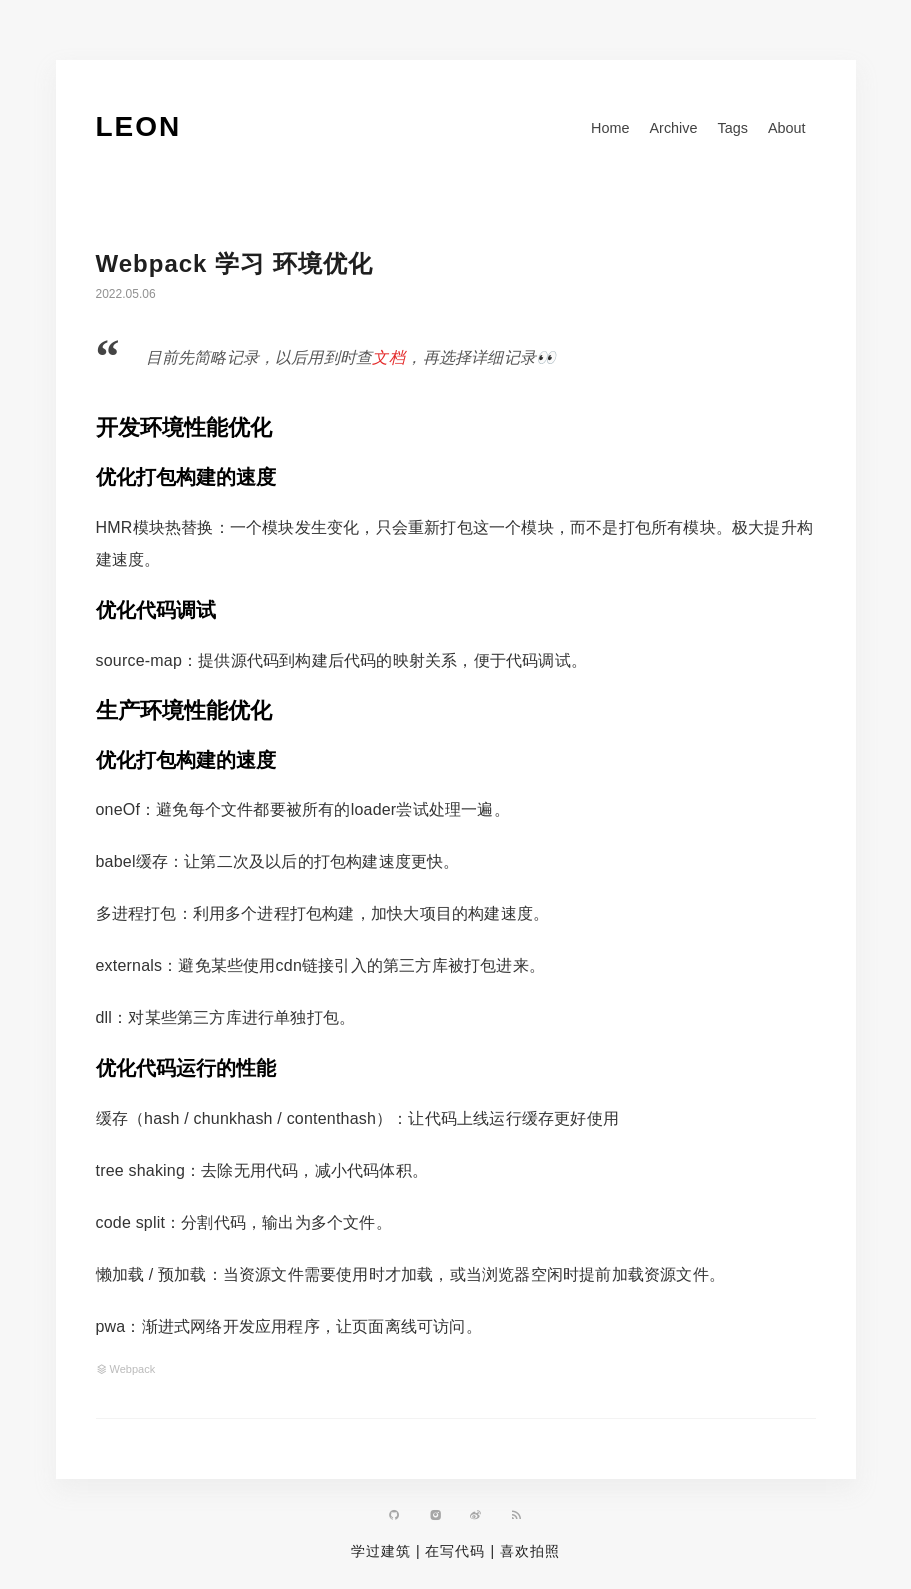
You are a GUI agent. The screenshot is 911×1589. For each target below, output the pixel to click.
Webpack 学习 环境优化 (234, 263)
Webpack (133, 1369)
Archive (673, 128)
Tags (732, 128)
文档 (389, 357)
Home (610, 128)
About (787, 128)
